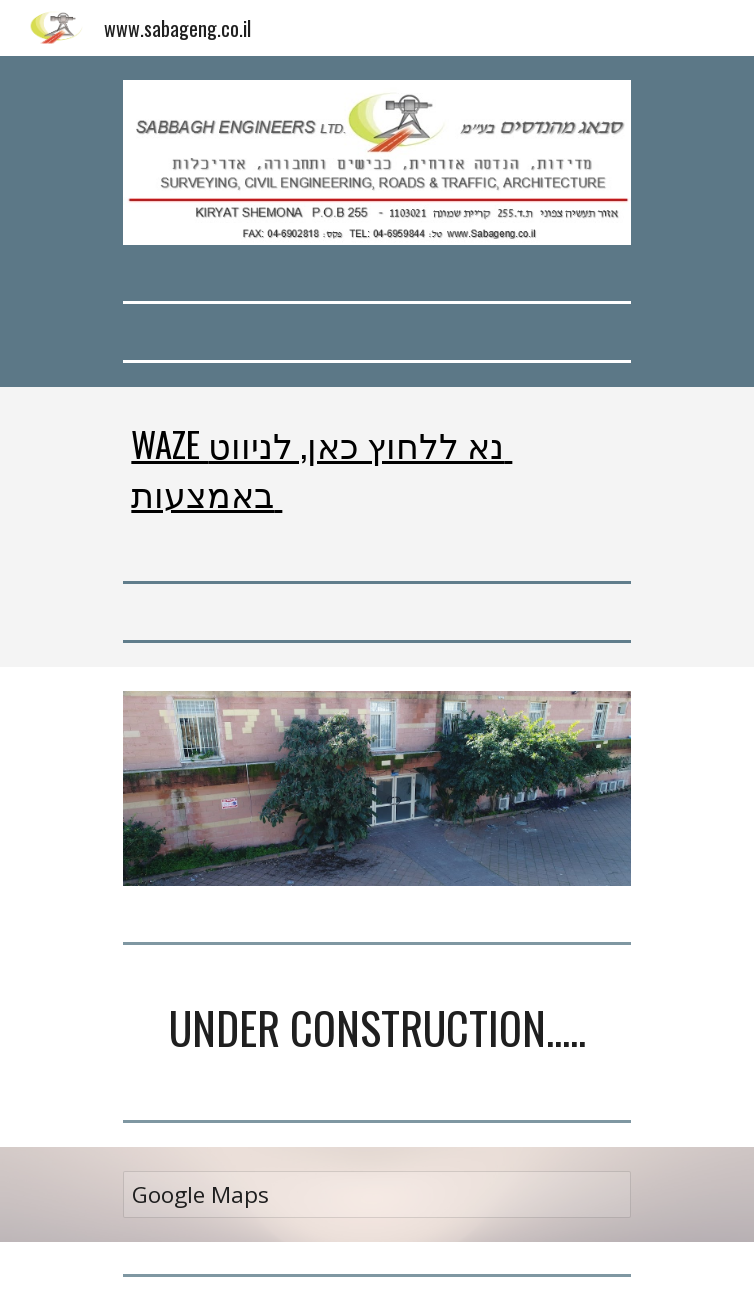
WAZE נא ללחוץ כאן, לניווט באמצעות (321, 468)
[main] (376, 468)
